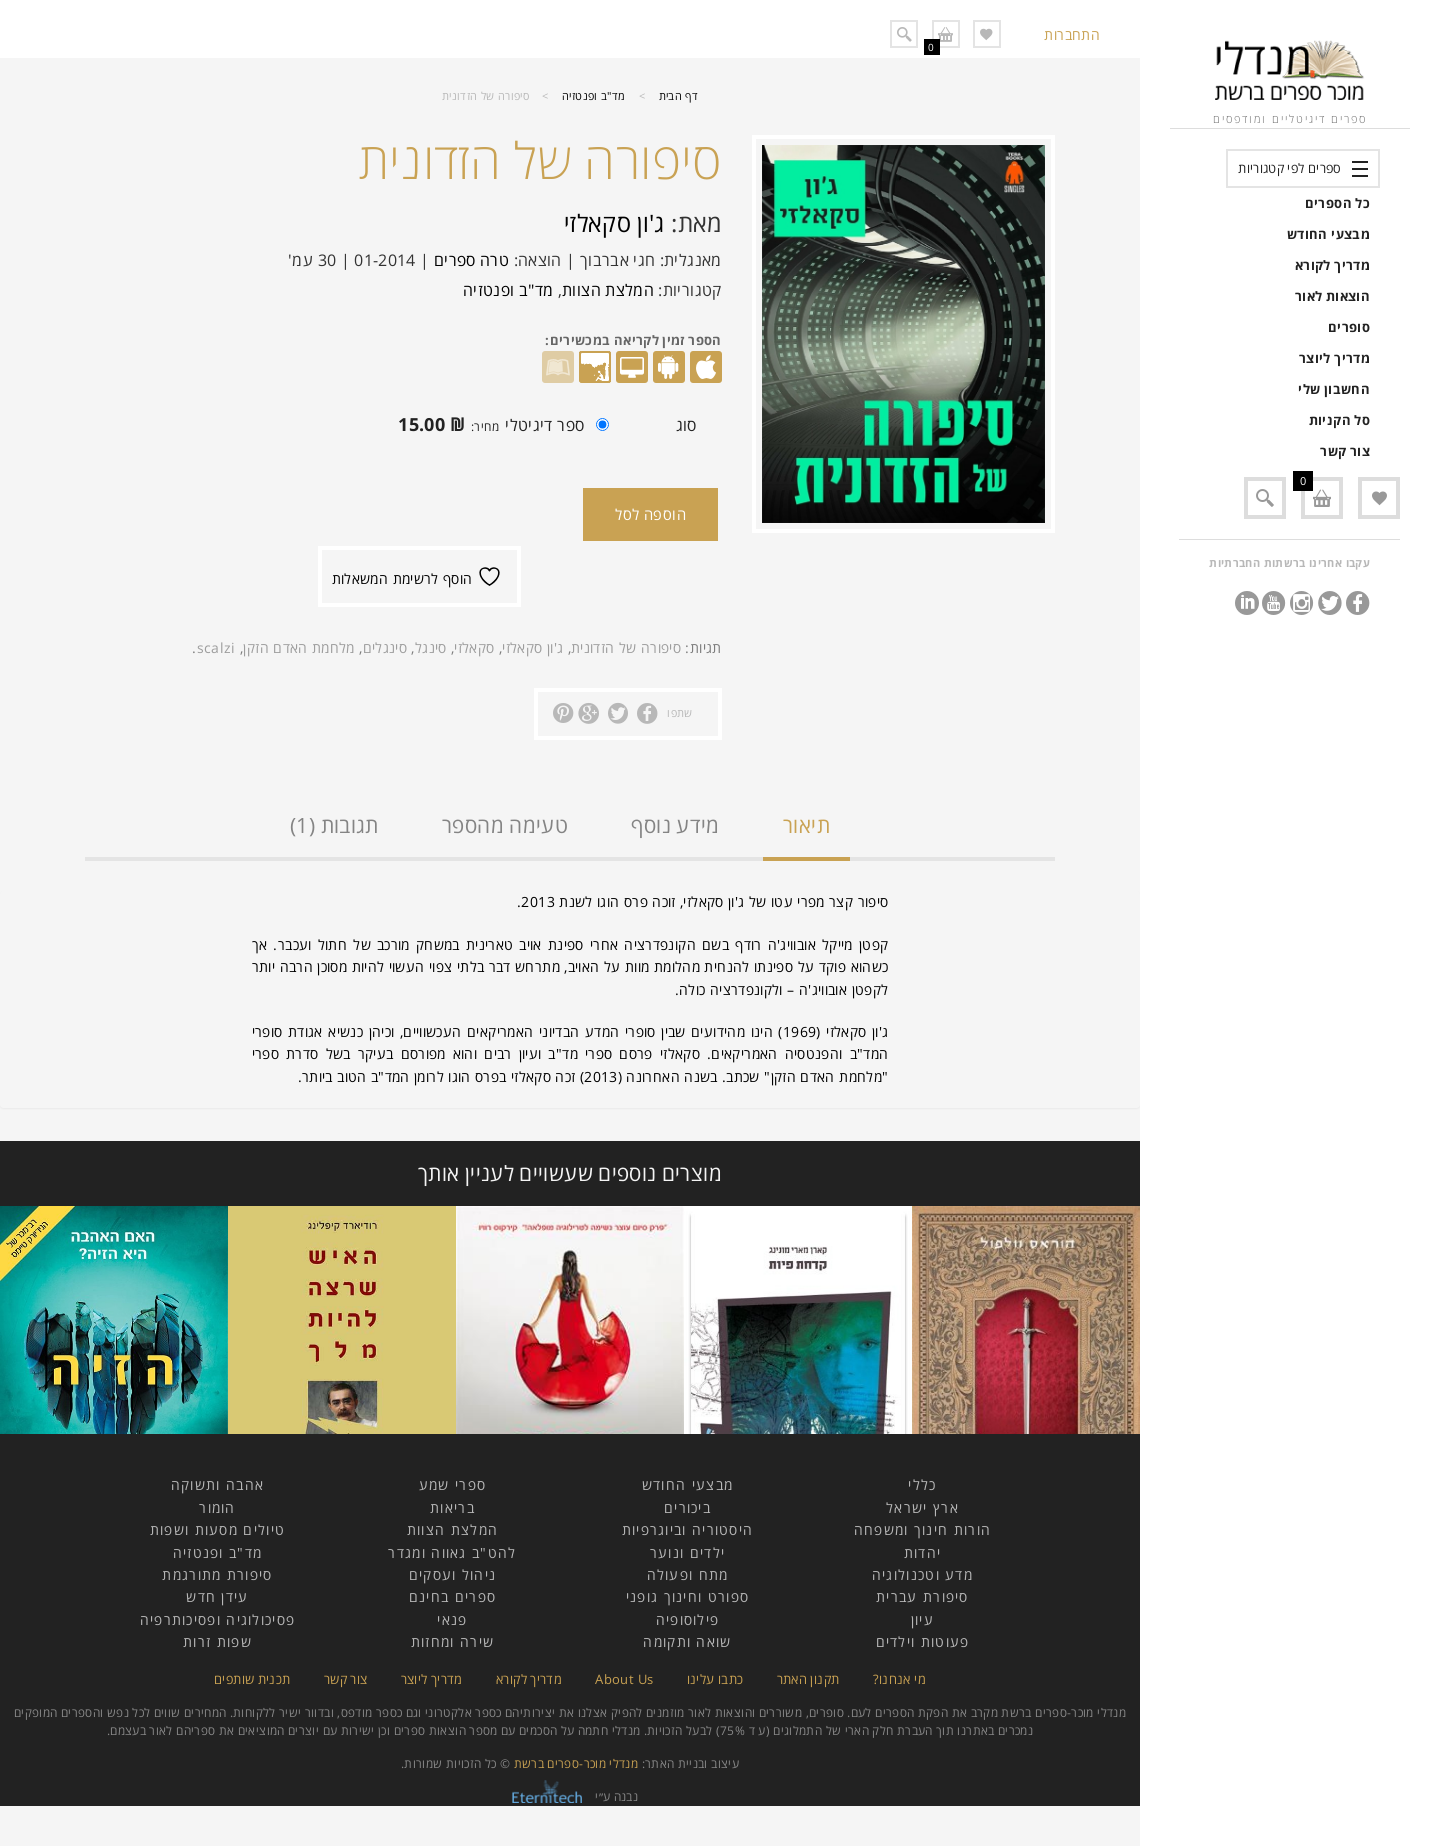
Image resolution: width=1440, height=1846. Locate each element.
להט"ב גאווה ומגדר (452, 1552)
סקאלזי (474, 647)
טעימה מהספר (505, 825)
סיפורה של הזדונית (626, 647)
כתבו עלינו (715, 1679)
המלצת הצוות (608, 290)
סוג (686, 425)
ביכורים (687, 1507)
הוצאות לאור (1332, 296)
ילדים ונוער (687, 1552)
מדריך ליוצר (1334, 358)
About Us (624, 1679)
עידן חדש (217, 1596)
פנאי (452, 1619)
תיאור (806, 825)
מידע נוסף (675, 825)
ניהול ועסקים (453, 1574)
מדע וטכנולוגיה (922, 1574)
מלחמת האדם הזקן (298, 647)
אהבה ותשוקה (217, 1484)
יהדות (923, 1552)
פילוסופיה (688, 1619)
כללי (922, 1484)
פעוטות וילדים (923, 1641)
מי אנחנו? (899, 1679)
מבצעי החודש (1328, 234)
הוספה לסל (650, 514)
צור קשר (1345, 451)
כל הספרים (1337, 203)
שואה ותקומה (687, 1641)
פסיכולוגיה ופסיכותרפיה (218, 1619)
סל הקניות (1339, 420)
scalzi (216, 647)
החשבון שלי (1334, 389)
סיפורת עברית (922, 1596)
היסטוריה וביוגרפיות (688, 1529)
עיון (922, 1619)
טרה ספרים (471, 260)
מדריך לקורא (1332, 265)
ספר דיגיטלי (498, 427)
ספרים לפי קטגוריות (1289, 168)
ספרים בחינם (452, 1596)
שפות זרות (217, 1641)
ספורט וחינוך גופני (687, 1596)
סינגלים (385, 647)
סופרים (1349, 327)
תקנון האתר (808, 1679)
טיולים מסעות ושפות (217, 1529)
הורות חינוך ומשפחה (922, 1529)
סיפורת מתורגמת (217, 1574)
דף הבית (679, 95)
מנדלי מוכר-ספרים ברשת (576, 1763)
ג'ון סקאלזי (614, 222)
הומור (217, 1507)
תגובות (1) (334, 825)
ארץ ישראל (922, 1507)
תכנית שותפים (252, 1679)
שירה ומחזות (452, 1641)
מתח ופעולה (688, 1574)
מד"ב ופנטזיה (593, 95)
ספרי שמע (452, 1484)
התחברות (1072, 34)
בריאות (452, 1507)
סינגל (431, 647)
